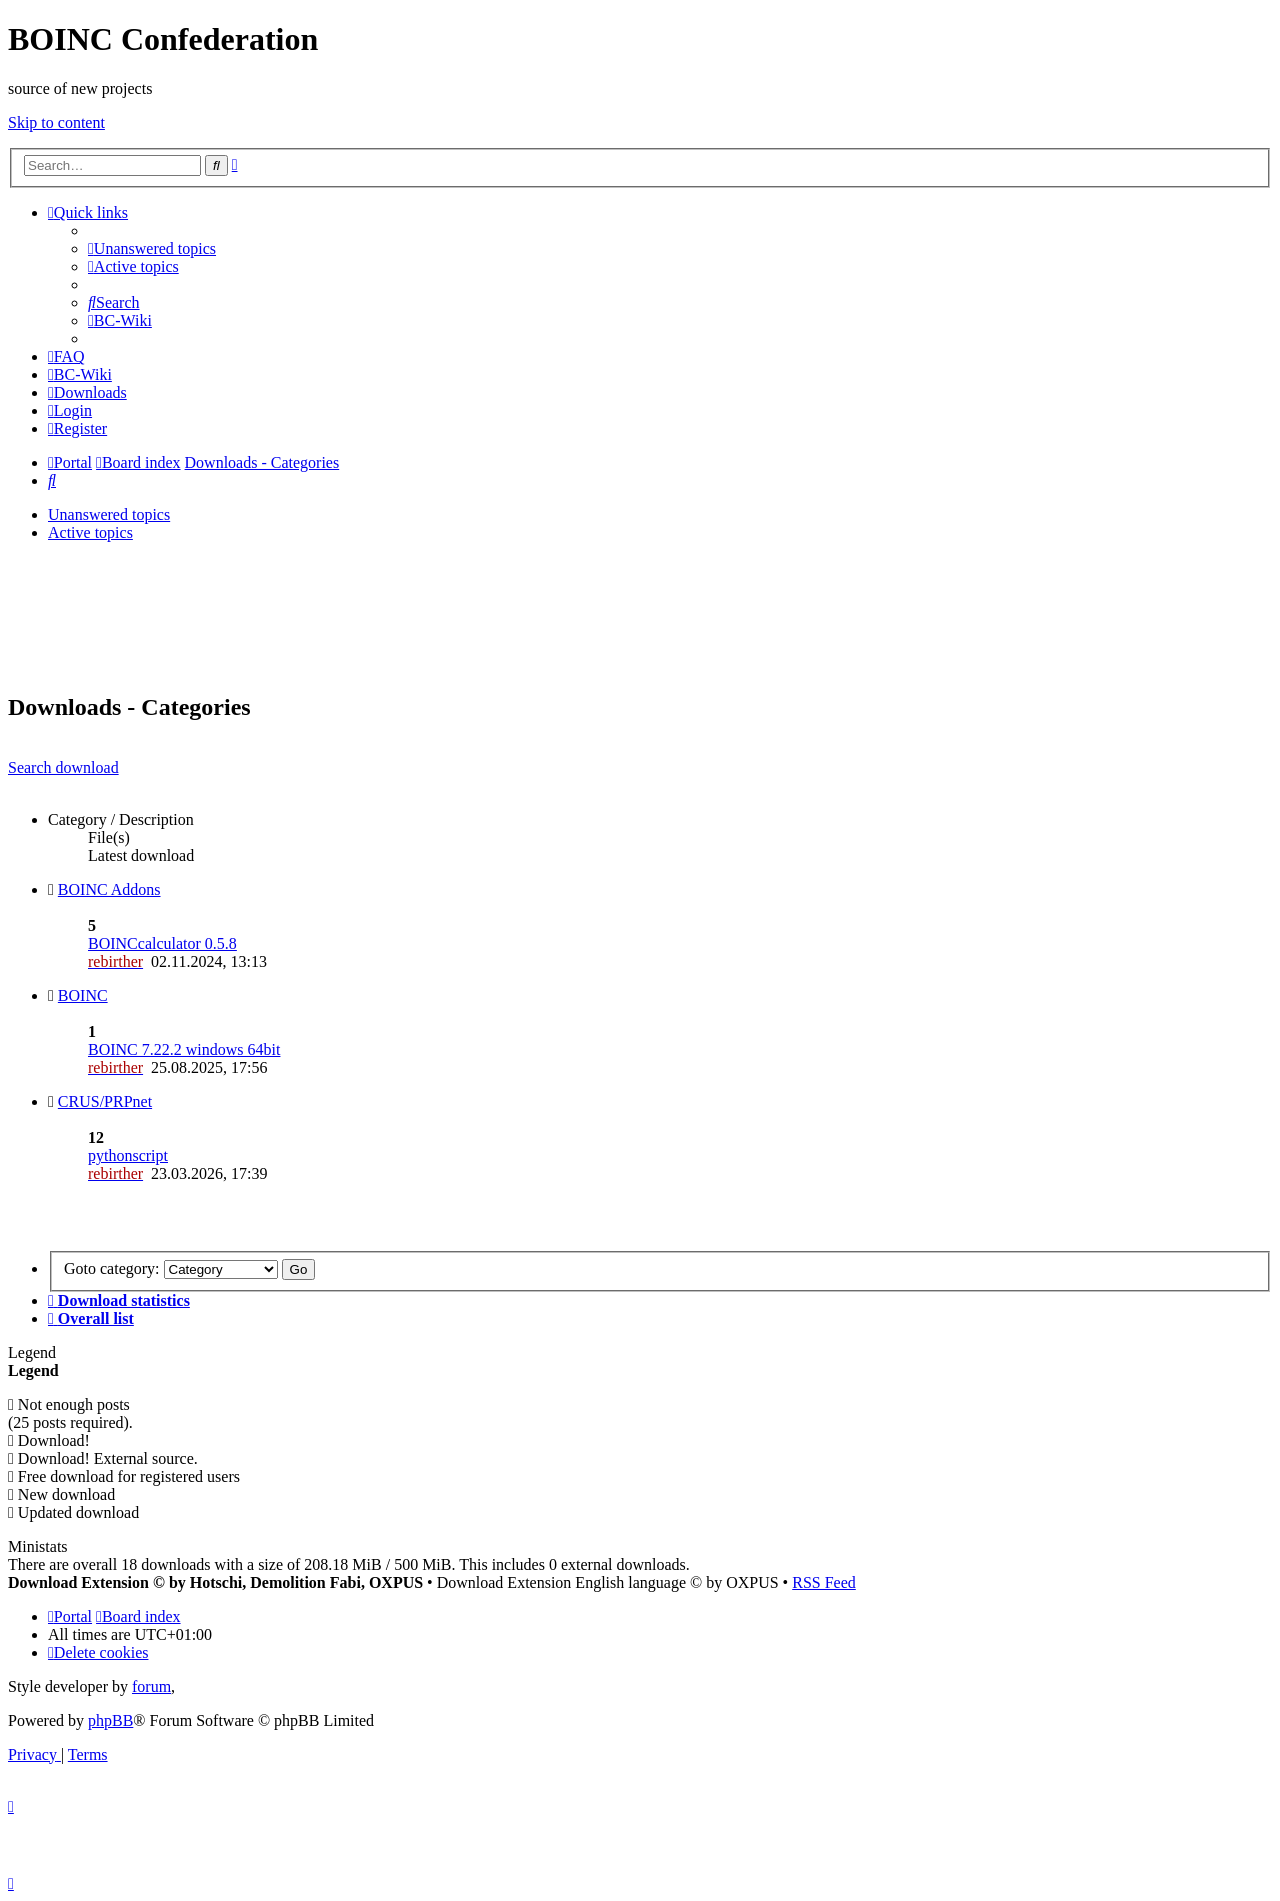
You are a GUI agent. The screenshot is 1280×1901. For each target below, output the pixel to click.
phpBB (110, 1720)
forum (151, 1686)
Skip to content (56, 122)
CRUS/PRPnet (105, 1101)
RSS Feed (824, 1582)
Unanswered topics (109, 514)
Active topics (90, 532)
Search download (63, 767)
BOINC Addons (109, 889)
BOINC (83, 995)
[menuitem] (152, 248)
